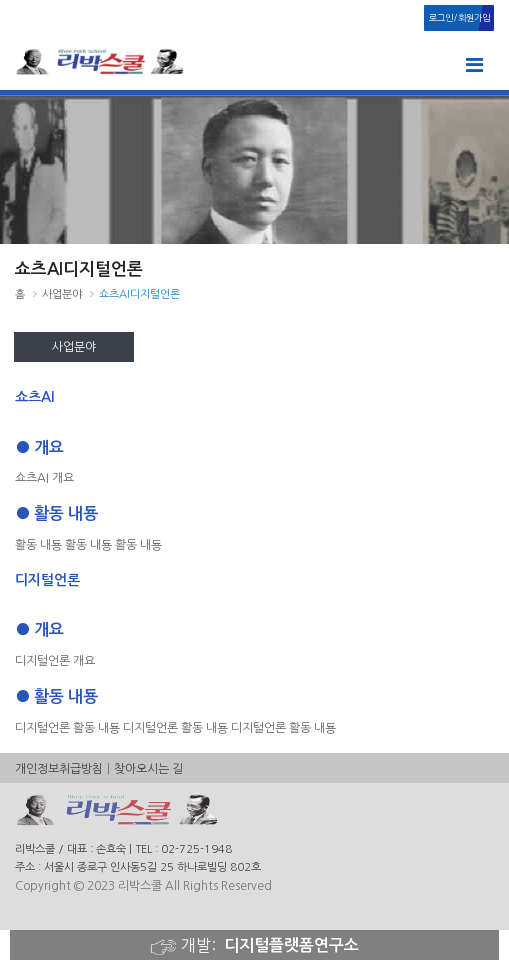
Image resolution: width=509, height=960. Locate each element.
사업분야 (74, 347)
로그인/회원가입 (459, 17)
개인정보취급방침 (59, 769)
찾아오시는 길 (148, 769)
